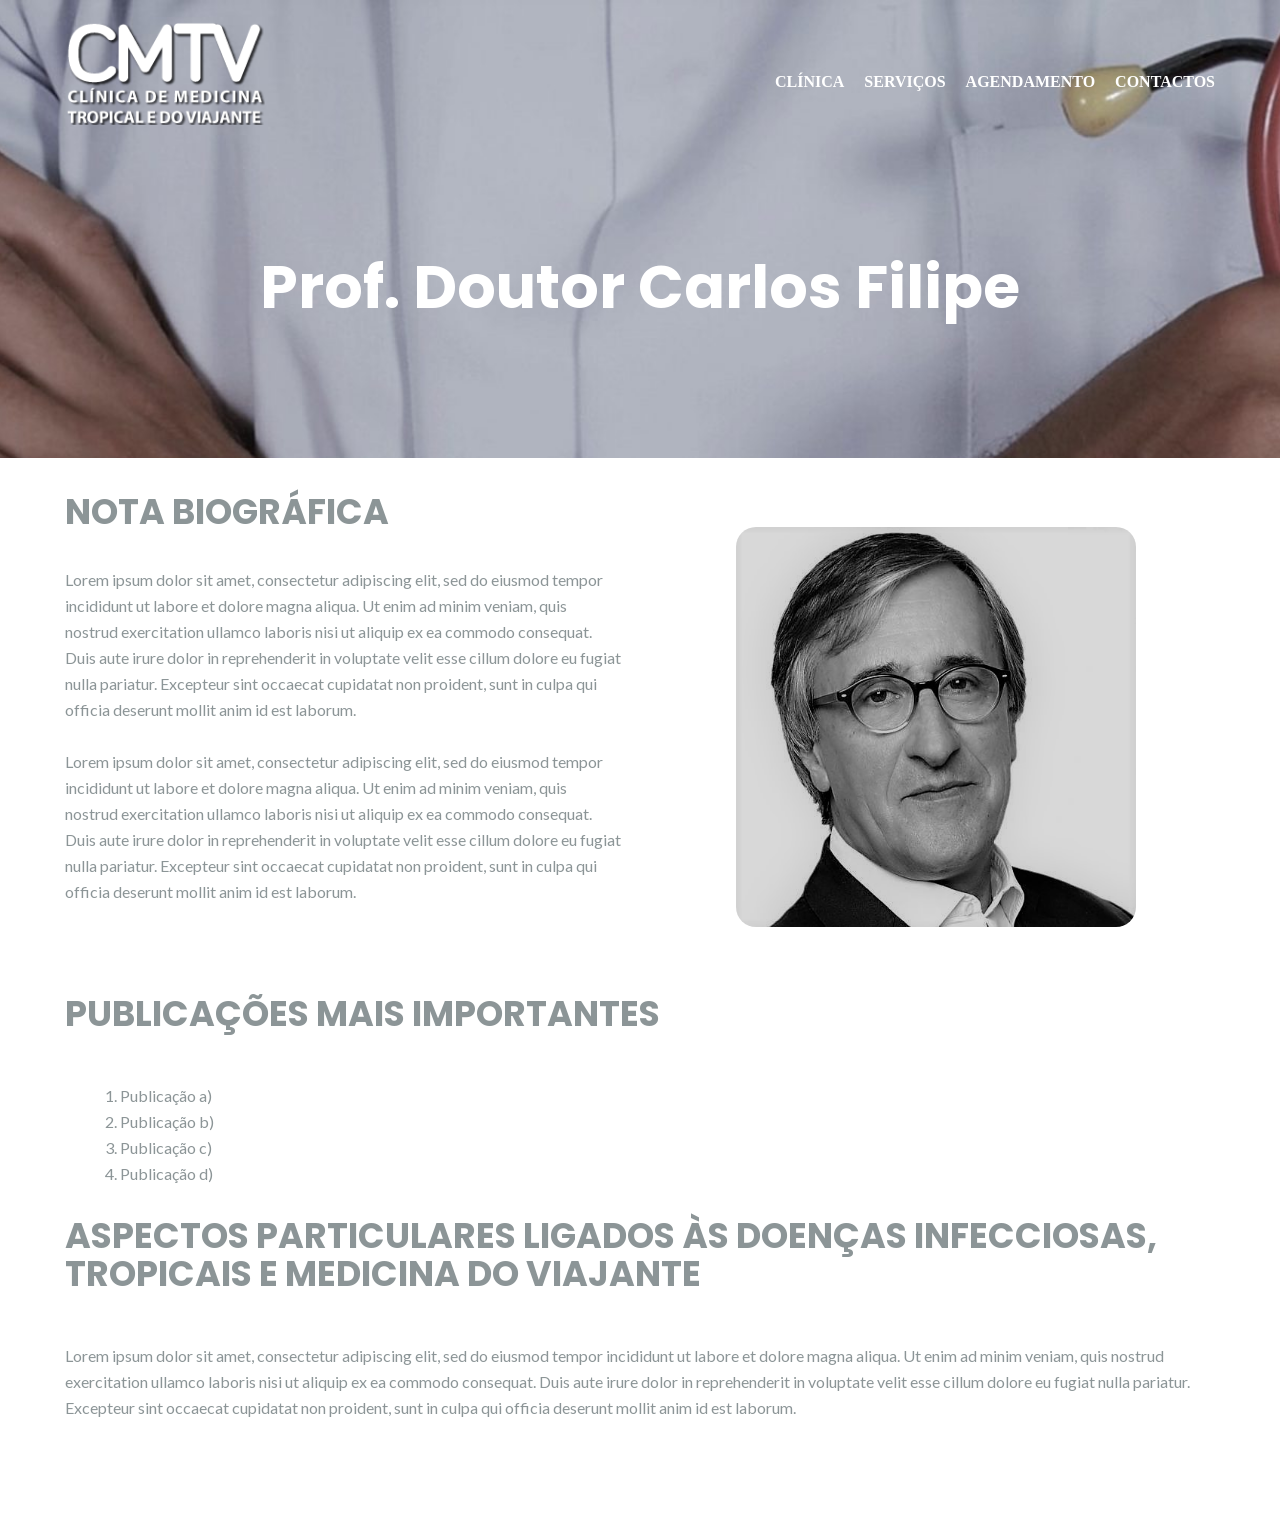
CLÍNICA (809, 81)
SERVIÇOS (904, 81)
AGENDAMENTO (1031, 81)
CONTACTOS (1165, 81)
